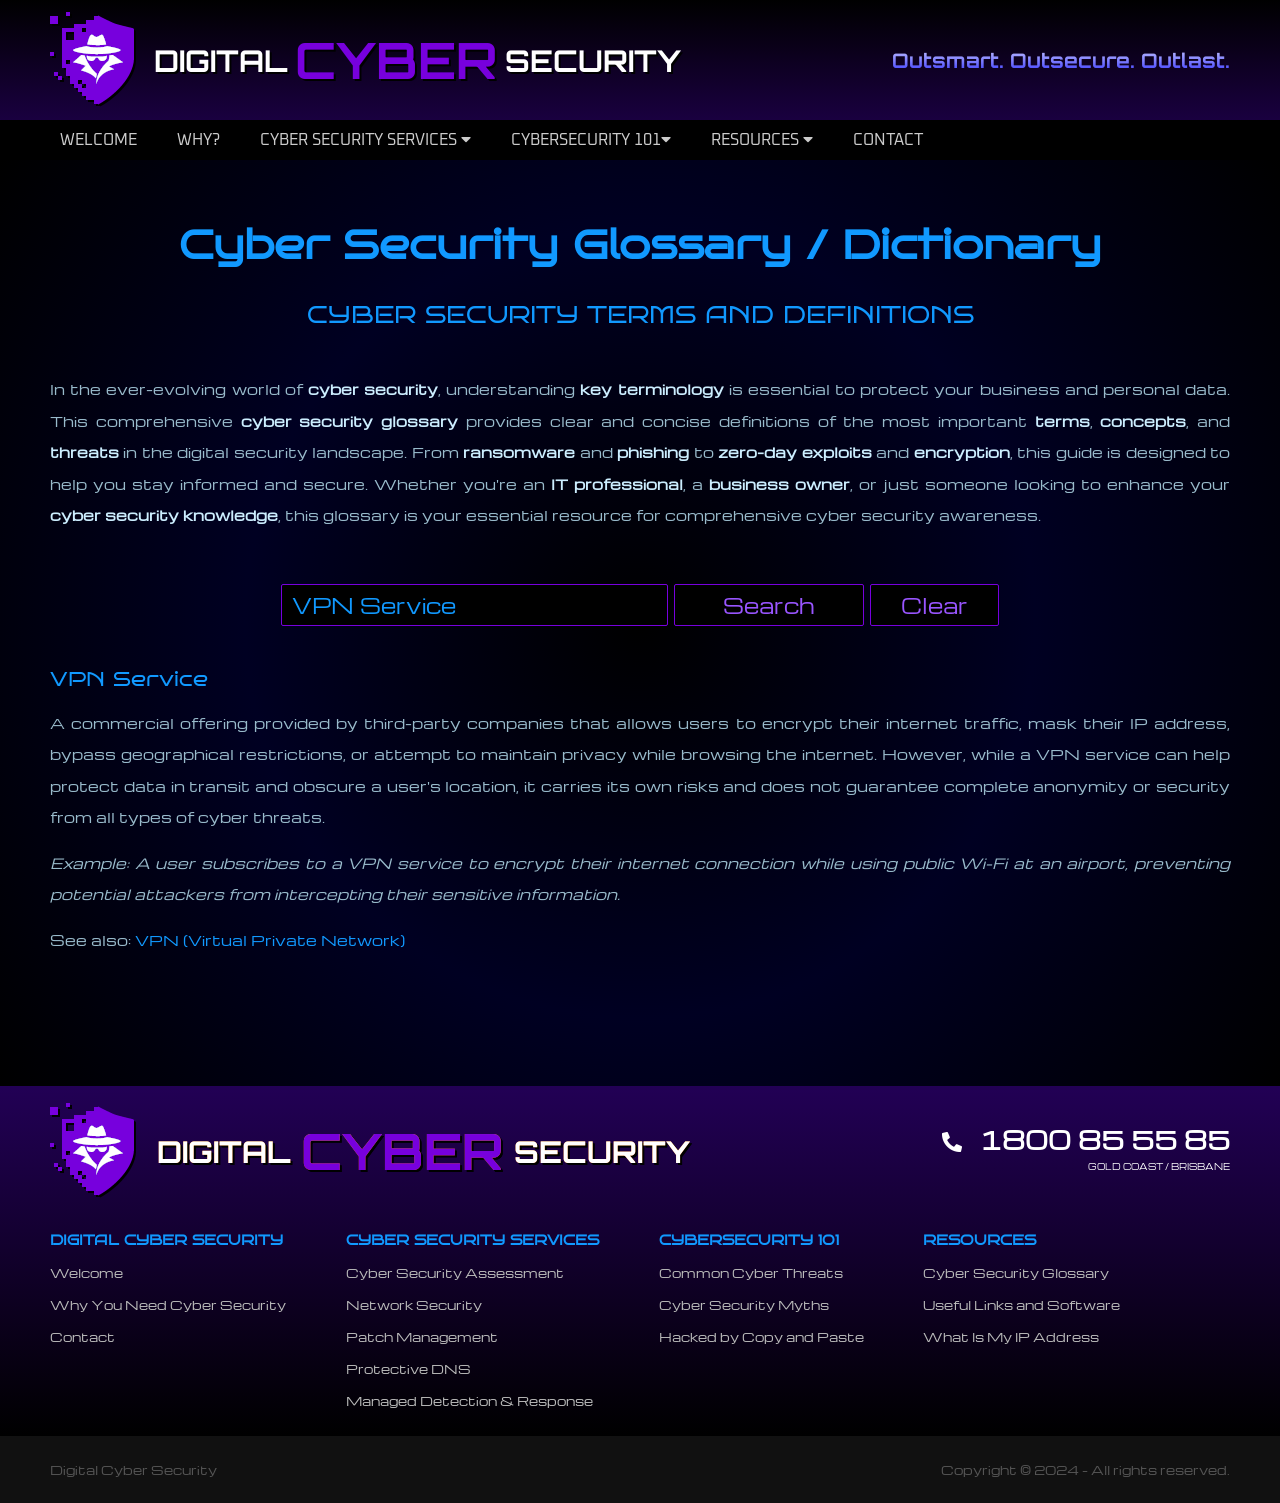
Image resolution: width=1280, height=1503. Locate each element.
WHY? (198, 140)
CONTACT (888, 140)
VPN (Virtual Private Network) (270, 940)
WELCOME (98, 140)
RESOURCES (762, 139)
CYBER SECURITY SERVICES (365, 139)
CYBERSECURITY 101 (591, 139)
